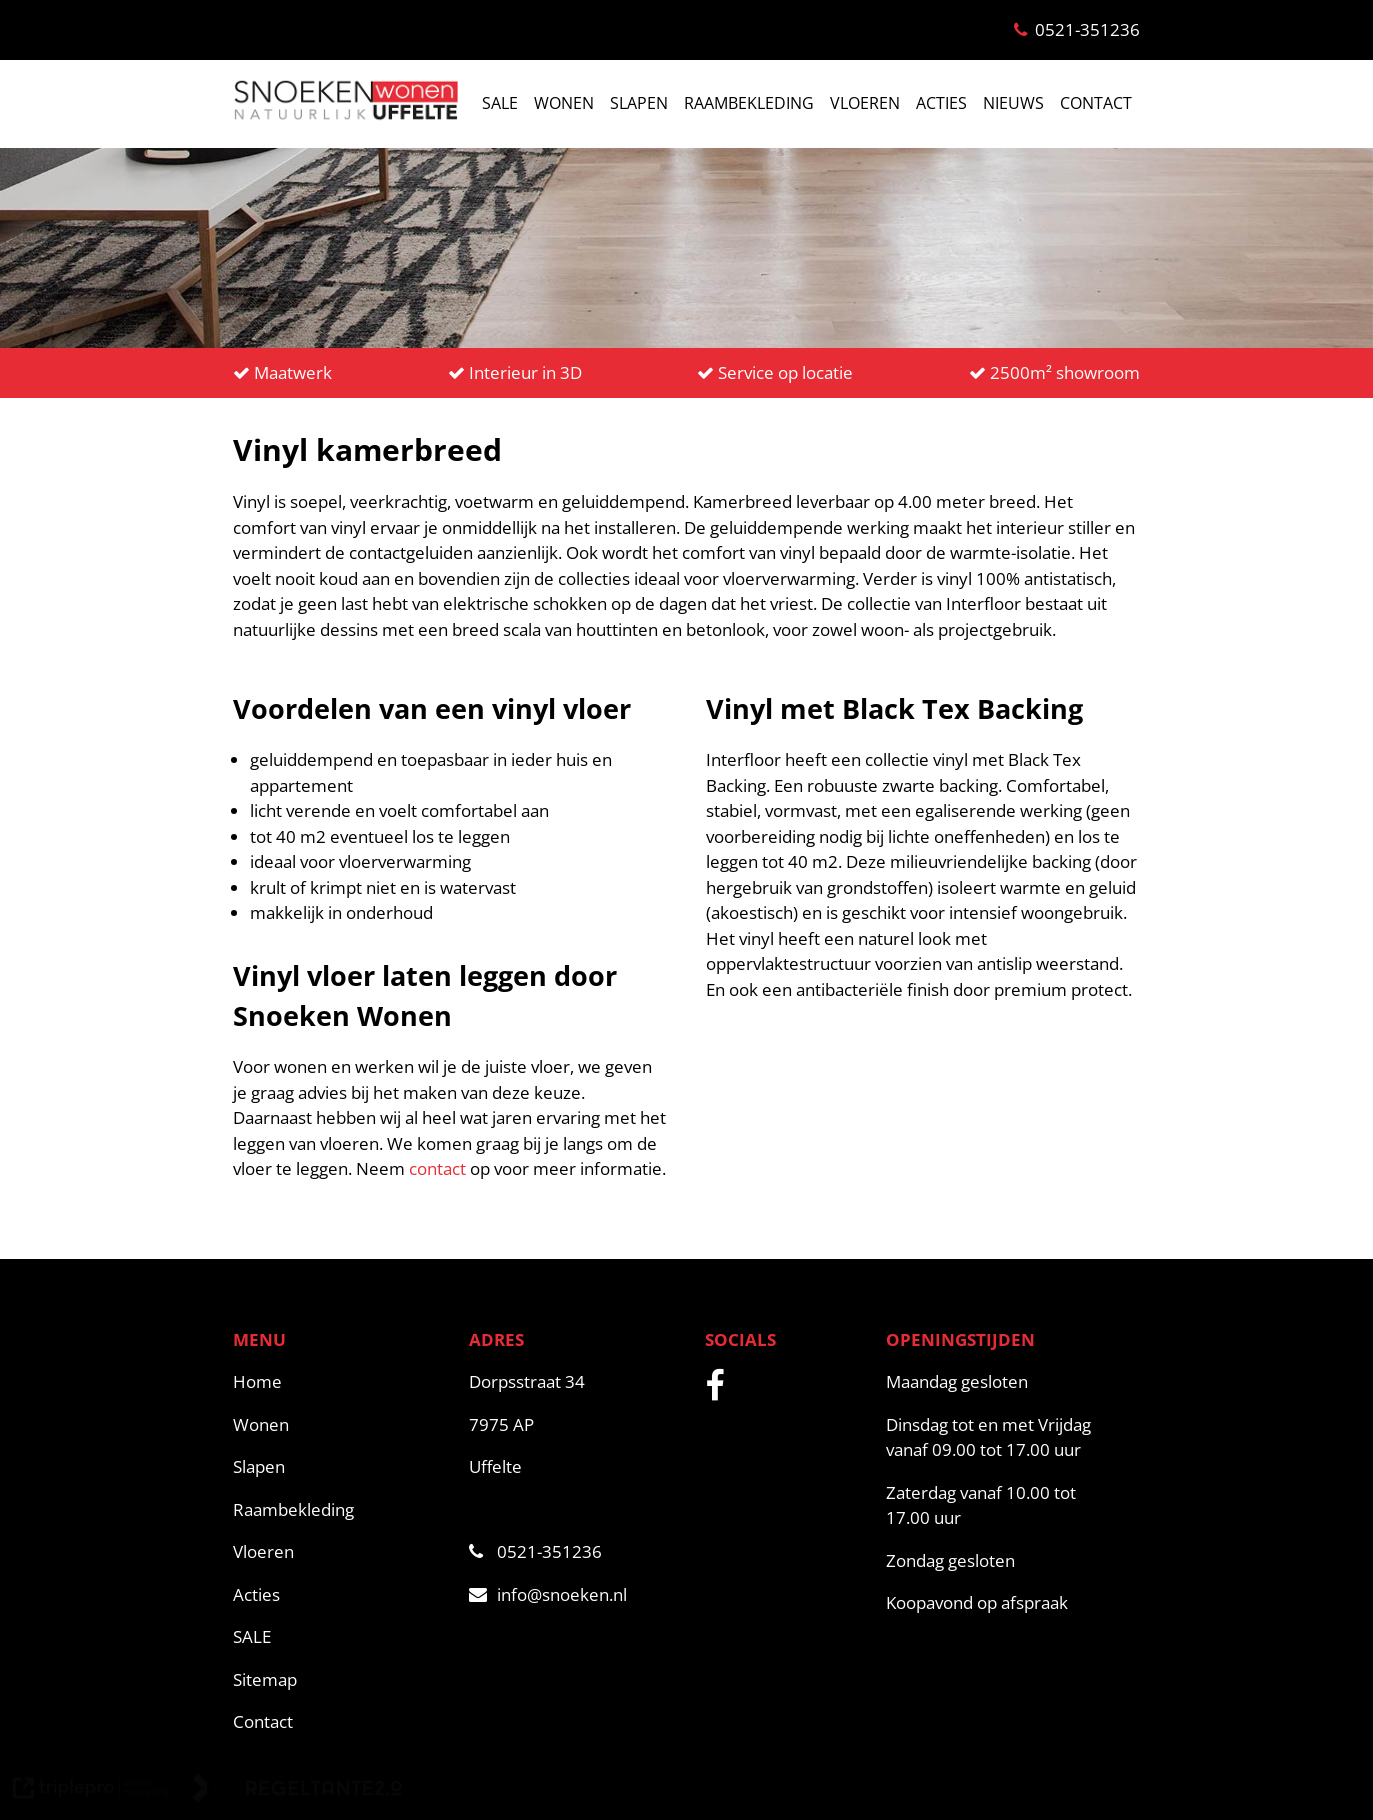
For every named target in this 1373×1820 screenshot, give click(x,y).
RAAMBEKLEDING (749, 103)
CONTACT (1096, 103)
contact (437, 1168)
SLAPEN (639, 103)
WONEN (564, 103)
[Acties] (341, 1595)
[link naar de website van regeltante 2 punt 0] (297, 1791)
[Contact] (341, 1722)
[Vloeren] (341, 1552)
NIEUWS (1013, 103)
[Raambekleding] (341, 1510)
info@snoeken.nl (548, 1594)
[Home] (341, 1382)
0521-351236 (535, 1551)
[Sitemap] (341, 1680)
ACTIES (941, 103)
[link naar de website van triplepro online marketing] (91, 1791)
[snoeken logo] (345, 117)
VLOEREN (865, 103)
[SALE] (341, 1637)
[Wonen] (341, 1425)
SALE (500, 103)
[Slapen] (341, 1467)
